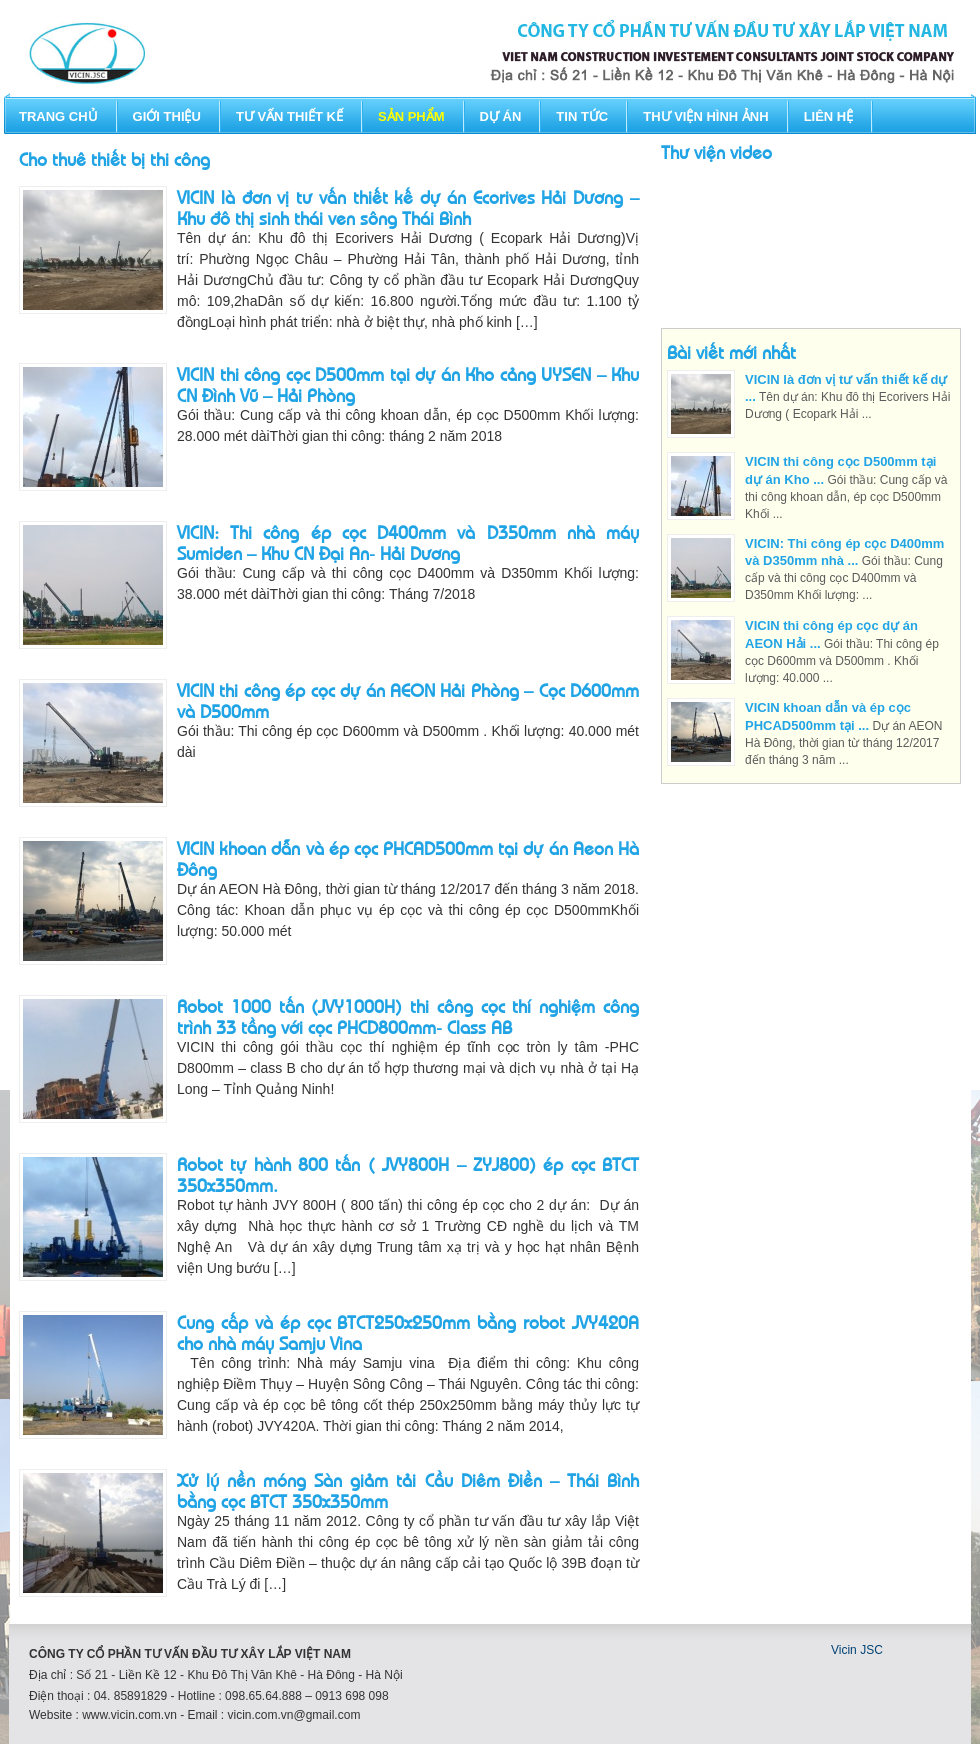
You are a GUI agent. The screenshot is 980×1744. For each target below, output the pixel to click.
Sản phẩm (411, 116)
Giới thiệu (167, 116)
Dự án (501, 116)
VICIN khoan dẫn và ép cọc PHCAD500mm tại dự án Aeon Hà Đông (408, 857)
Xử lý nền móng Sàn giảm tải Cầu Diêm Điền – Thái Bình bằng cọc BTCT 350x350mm (408, 1489)
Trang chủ (58, 116)
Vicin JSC (857, 1650)
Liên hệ (829, 116)
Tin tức (582, 116)
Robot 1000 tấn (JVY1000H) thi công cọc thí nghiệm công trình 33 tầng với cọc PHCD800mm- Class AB (408, 1015)
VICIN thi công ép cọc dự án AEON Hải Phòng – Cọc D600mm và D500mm (408, 699)
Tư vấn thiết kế (289, 116)
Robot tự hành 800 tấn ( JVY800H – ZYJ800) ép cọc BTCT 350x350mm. (408, 1173)
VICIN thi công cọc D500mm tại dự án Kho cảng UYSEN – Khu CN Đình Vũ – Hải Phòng (408, 383)
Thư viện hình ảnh (705, 116)
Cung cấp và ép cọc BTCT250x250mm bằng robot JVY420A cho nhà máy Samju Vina (408, 1331)
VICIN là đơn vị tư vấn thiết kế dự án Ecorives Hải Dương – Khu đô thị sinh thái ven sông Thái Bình (408, 206)
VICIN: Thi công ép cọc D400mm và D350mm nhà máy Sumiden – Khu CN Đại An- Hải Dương (408, 541)
